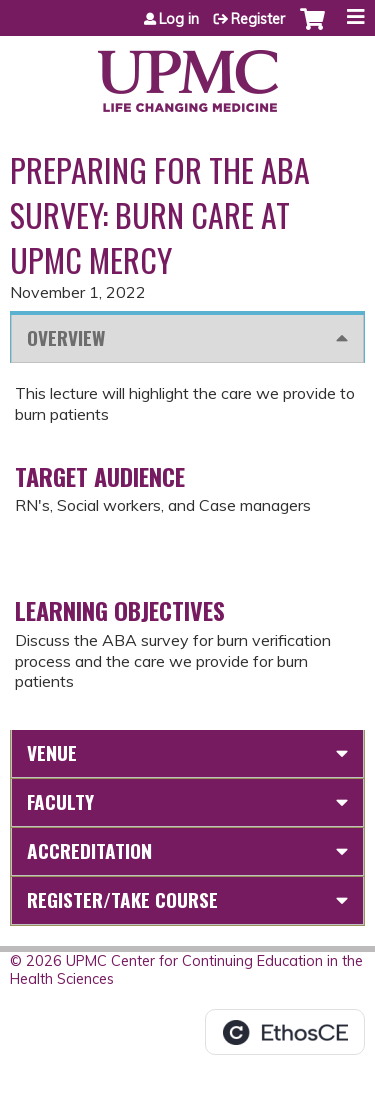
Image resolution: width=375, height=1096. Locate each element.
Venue (52, 752)
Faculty (60, 801)
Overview (66, 337)
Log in (179, 19)
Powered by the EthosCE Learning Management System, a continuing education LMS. (285, 1032)
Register (258, 19)
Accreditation (89, 850)
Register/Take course (122, 899)
